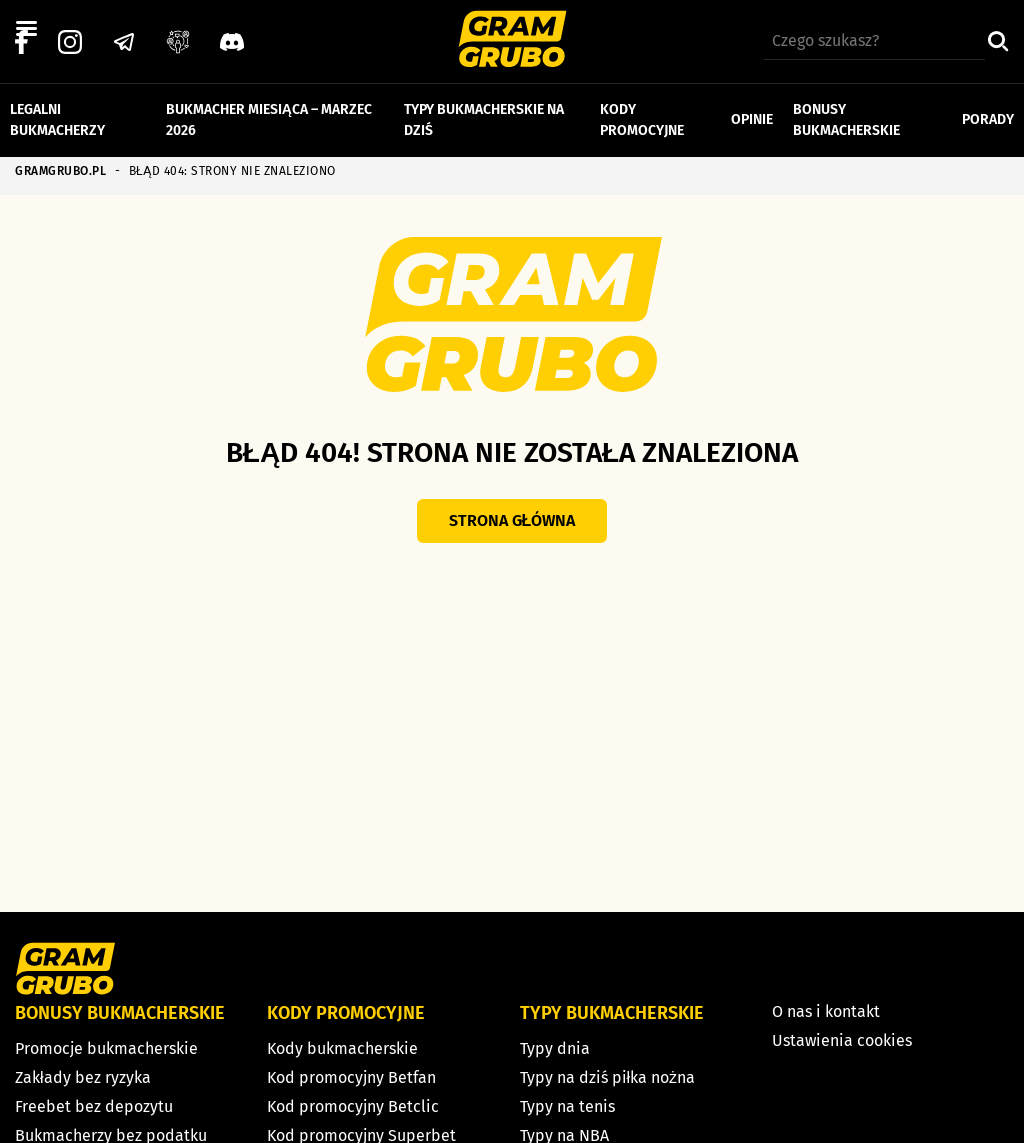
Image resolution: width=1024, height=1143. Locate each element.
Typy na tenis (567, 1106)
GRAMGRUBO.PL (60, 171)
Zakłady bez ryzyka (83, 1077)
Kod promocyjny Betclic (353, 1106)
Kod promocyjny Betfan (351, 1077)
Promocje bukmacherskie (106, 1048)
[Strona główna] (512, 41)
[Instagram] (70, 41)
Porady (988, 118)
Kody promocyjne (642, 118)
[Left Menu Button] (26, 29)
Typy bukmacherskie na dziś (484, 118)
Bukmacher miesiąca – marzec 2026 (269, 118)
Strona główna (512, 520)
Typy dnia (555, 1048)
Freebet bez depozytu (94, 1106)
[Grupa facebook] (178, 41)
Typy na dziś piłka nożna (608, 1077)
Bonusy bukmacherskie (846, 118)
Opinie (752, 118)
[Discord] (232, 41)
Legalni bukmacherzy (57, 118)
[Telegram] (124, 41)
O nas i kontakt (826, 1011)
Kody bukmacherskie (342, 1048)
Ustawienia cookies (842, 1040)
